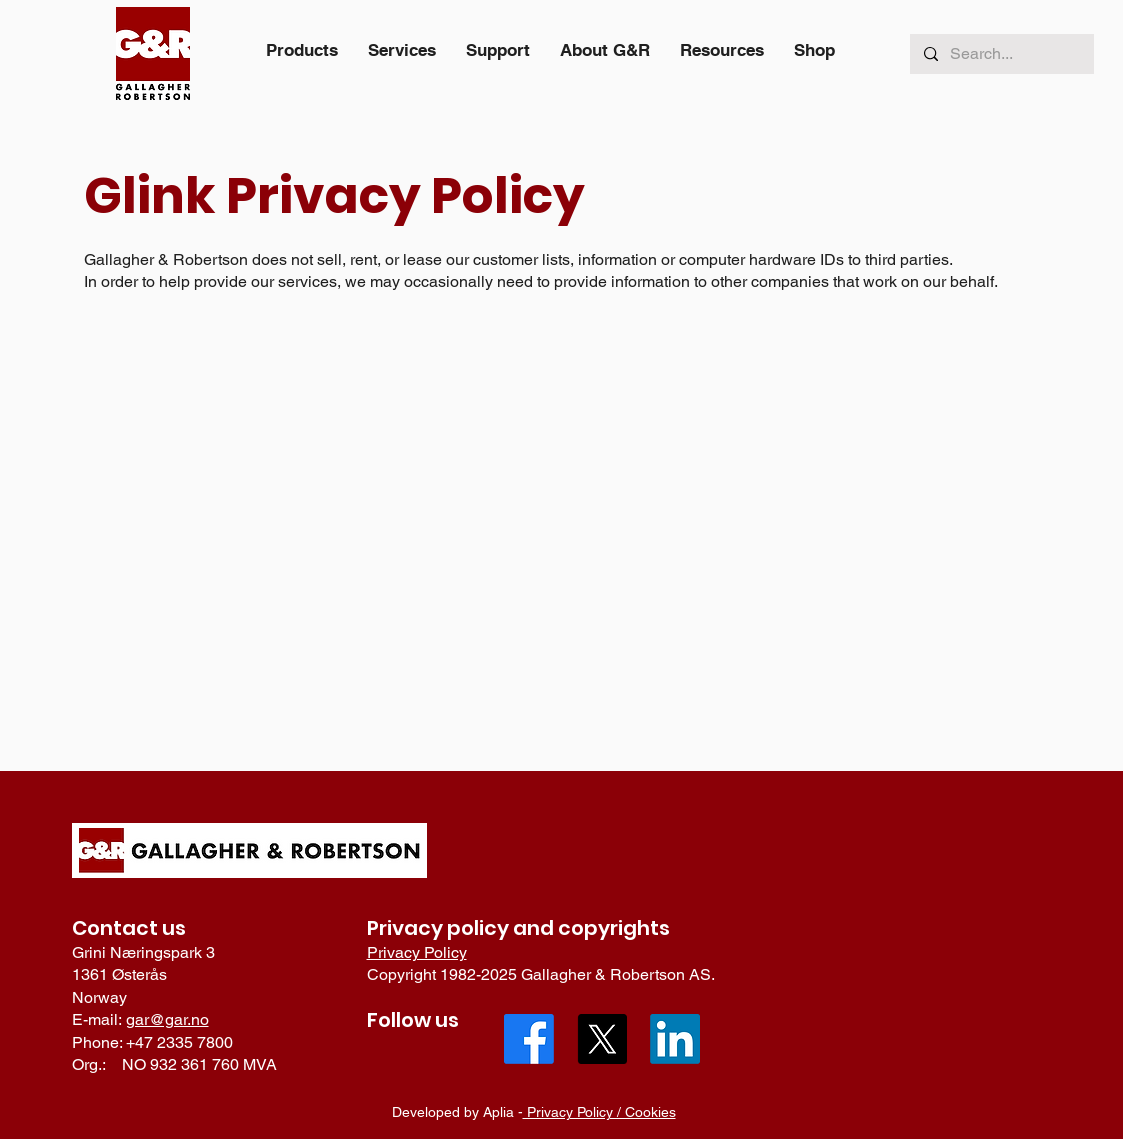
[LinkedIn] (675, 1039)
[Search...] (1001, 54)
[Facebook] (529, 1039)
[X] (602, 1039)
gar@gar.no (167, 1019)
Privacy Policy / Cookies (599, 1112)
